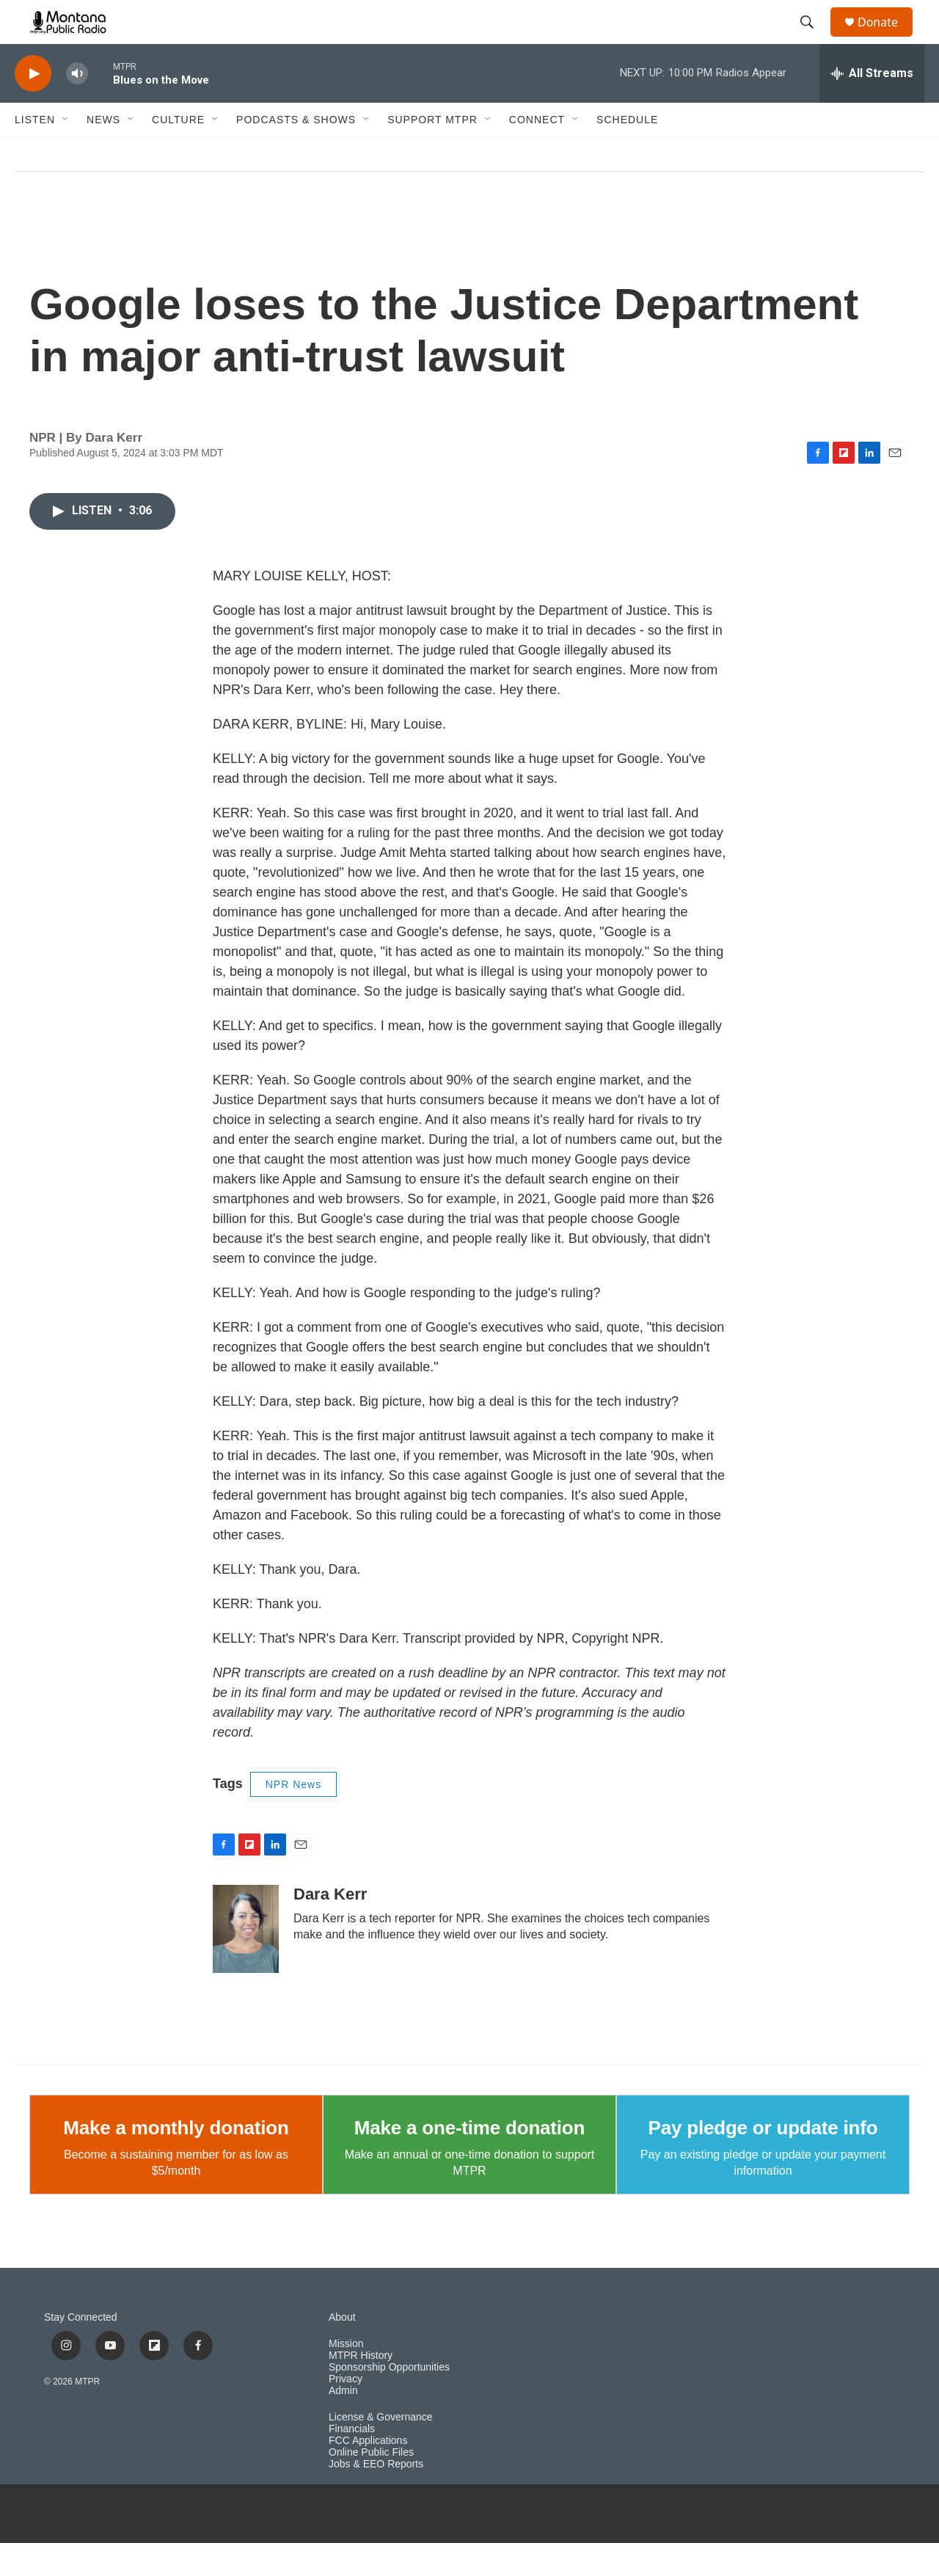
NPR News (293, 1817)
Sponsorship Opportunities (389, 2400)
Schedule (627, 152)
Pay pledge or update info (763, 2161)
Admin (343, 2423)
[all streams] (871, 106)
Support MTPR (432, 152)
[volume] (77, 106)
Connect (537, 152)
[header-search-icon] (813, 38)
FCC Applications (368, 2473)
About (342, 2350)
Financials (352, 2461)
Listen (35, 152)
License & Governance (381, 2450)
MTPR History (360, 2388)
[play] (33, 106)
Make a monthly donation (175, 2161)
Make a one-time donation (469, 2161)
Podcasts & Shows (296, 152)
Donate (887, 38)
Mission (346, 2376)
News (103, 152)
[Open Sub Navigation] (66, 152)
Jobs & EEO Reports (376, 2497)
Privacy (345, 2412)
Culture (178, 152)
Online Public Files (371, 2485)
